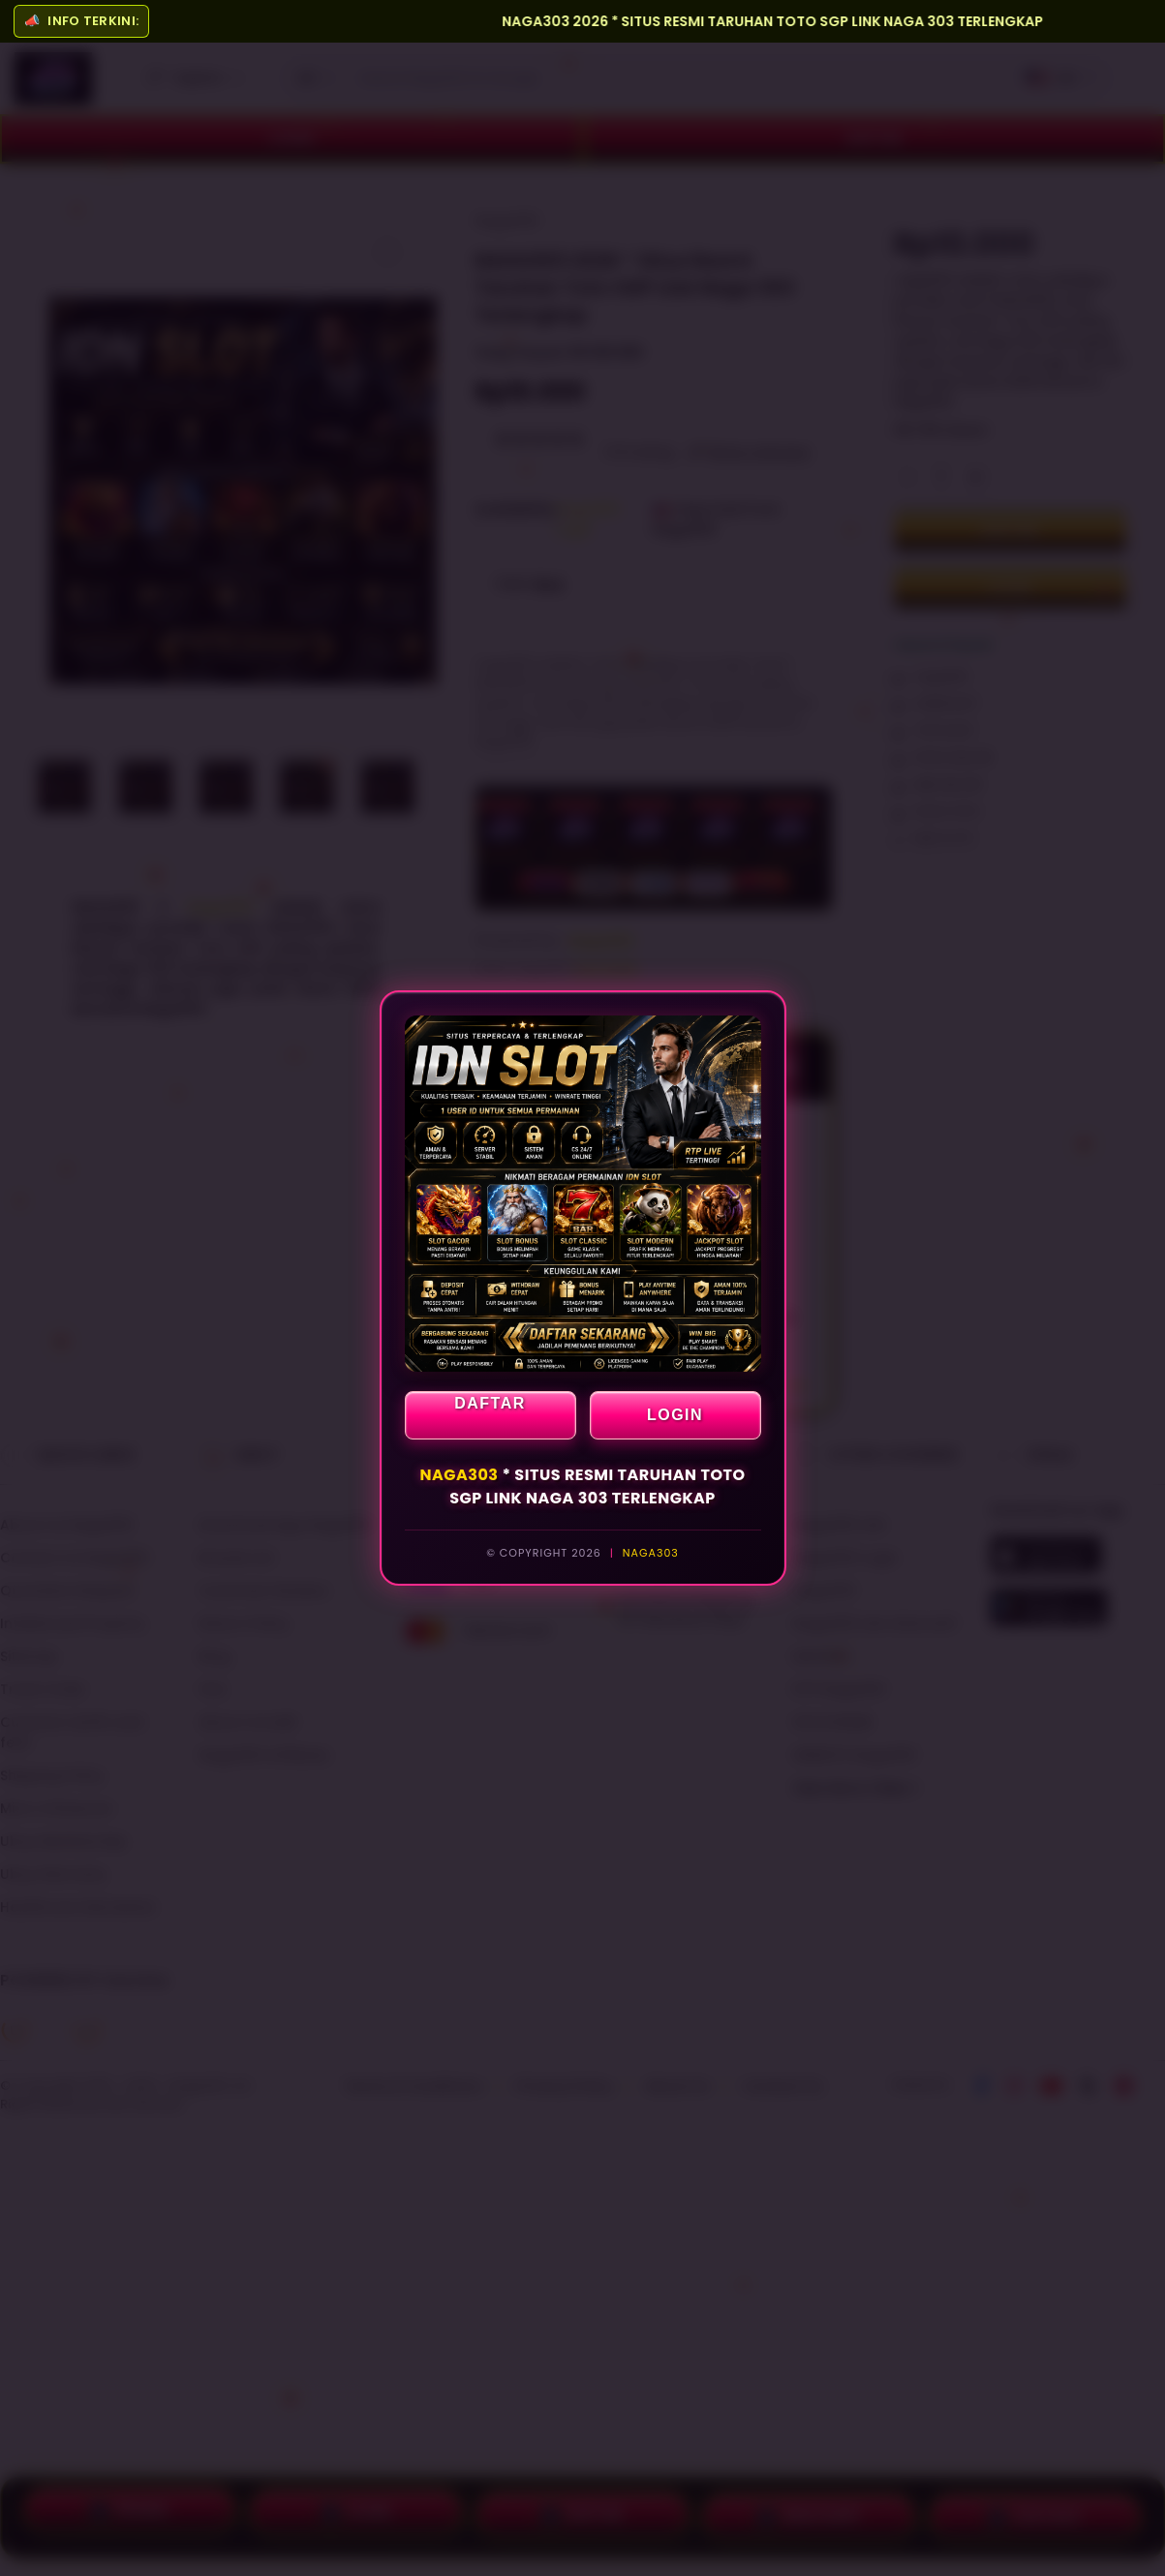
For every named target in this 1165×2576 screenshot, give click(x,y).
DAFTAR (490, 1403)
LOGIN (675, 1415)
